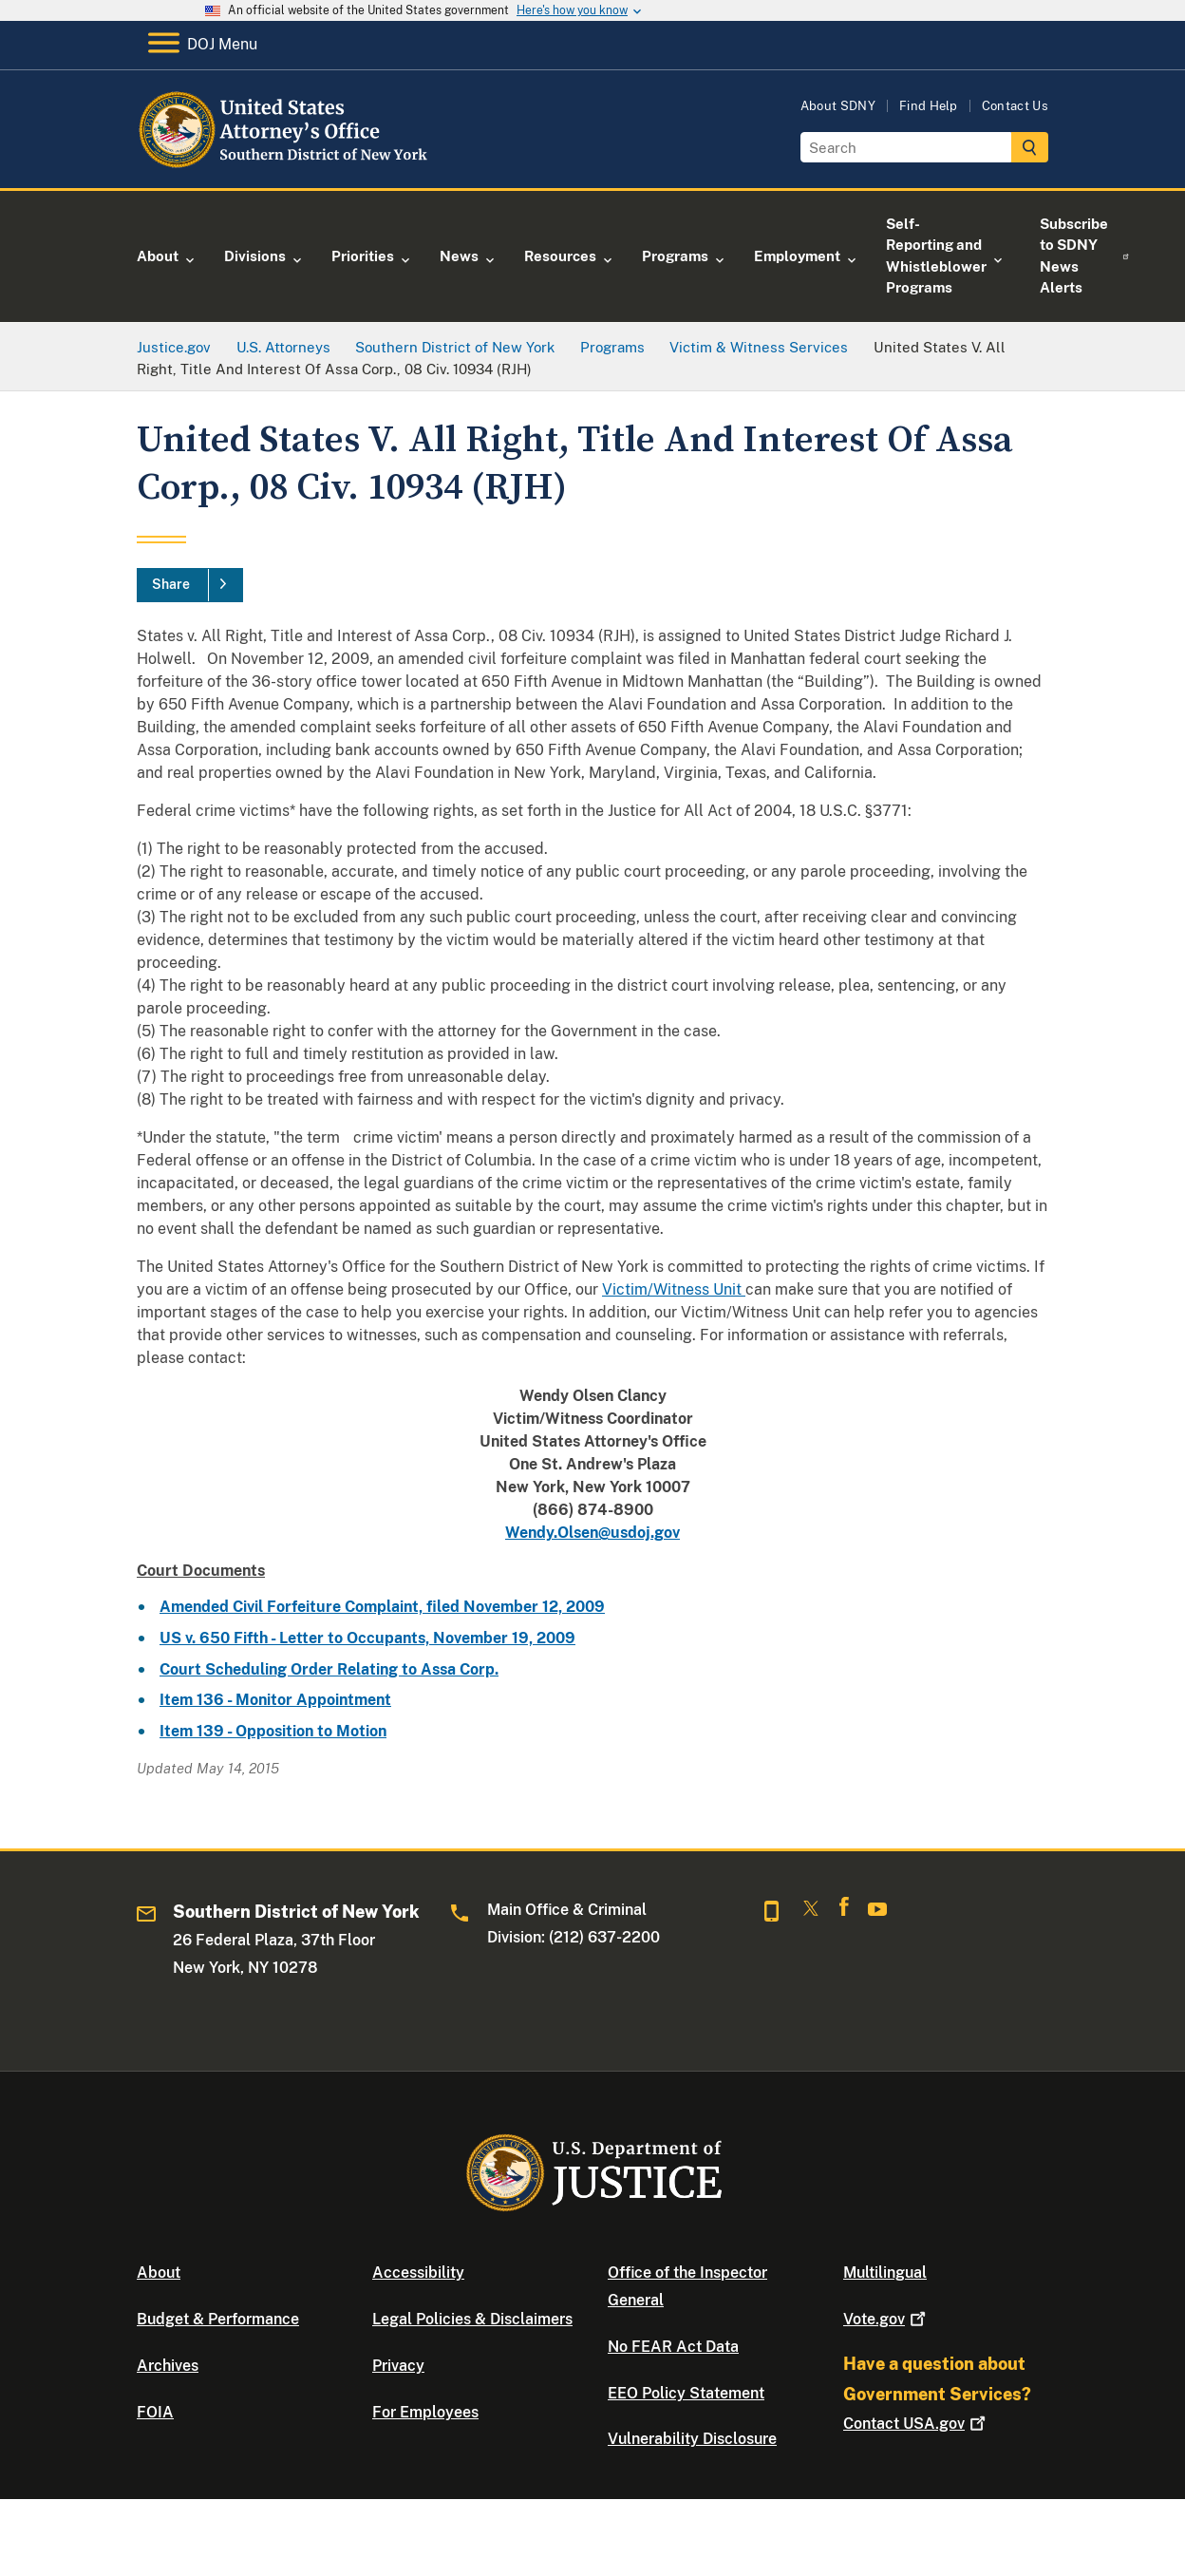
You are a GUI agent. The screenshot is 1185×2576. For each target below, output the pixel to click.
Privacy (398, 2366)
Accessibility (418, 2272)
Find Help (928, 106)
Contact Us (1015, 106)
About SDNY (837, 106)
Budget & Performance (218, 2319)
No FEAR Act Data (673, 2347)
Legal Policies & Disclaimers (472, 2319)
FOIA (155, 2412)
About (158, 2272)
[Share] (190, 585)
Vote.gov (886, 2319)
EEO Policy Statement (686, 2393)
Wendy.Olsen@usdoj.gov (592, 1533)
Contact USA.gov (916, 2424)
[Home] (291, 165)
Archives (167, 2366)
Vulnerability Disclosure (692, 2439)
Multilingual (885, 2272)
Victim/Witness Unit (673, 1289)
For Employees (425, 2412)
